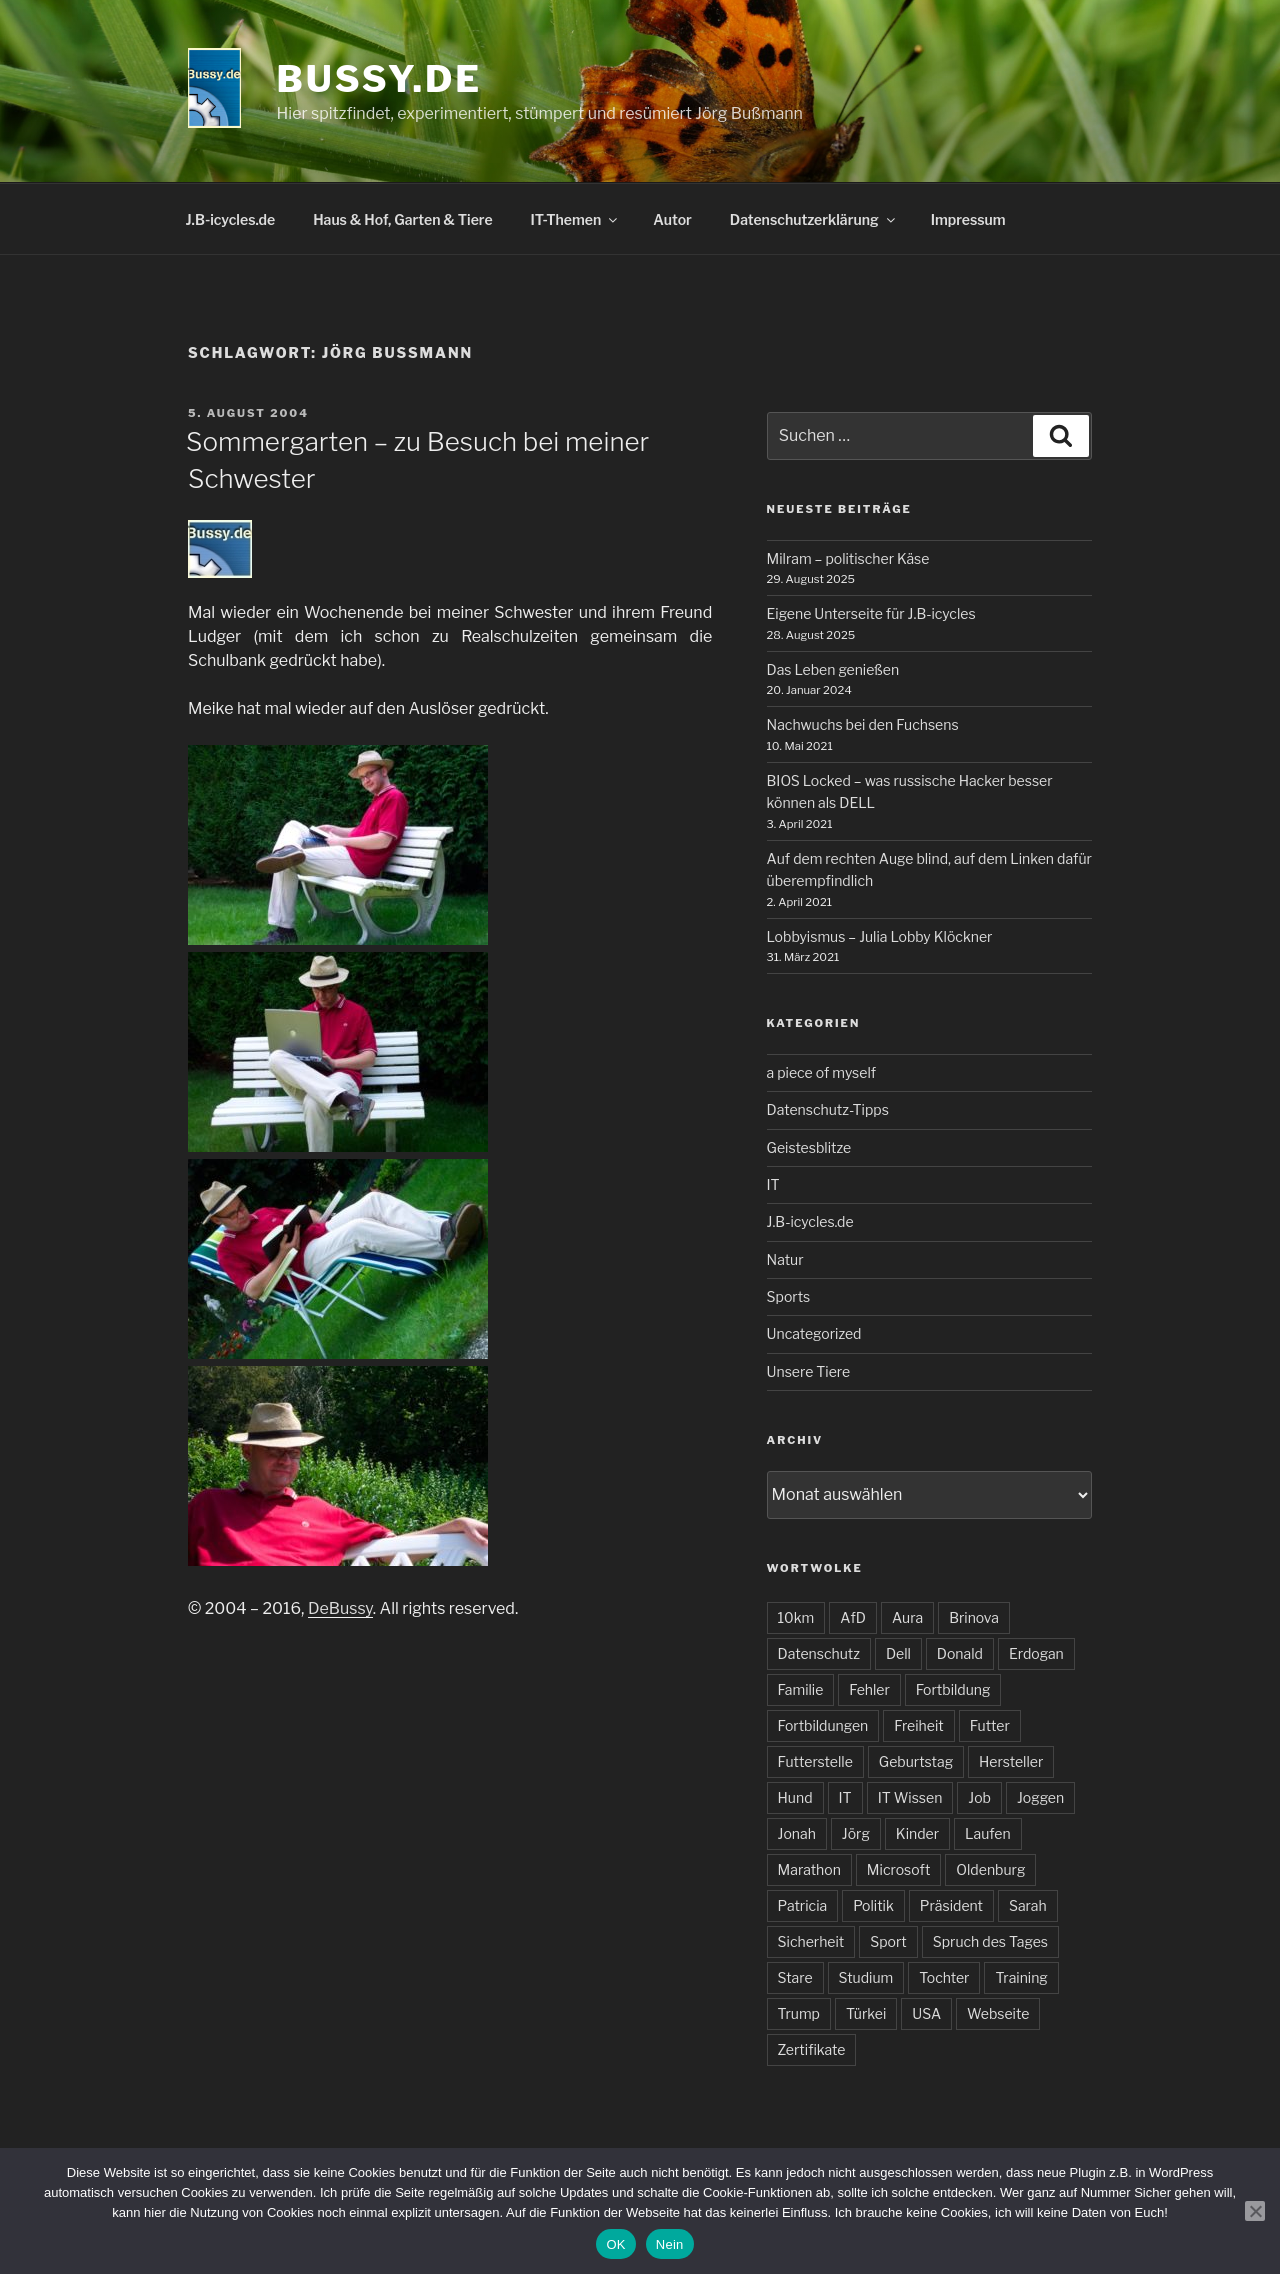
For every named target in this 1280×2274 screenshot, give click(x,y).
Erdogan (1036, 1653)
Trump (799, 2013)
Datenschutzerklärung (814, 219)
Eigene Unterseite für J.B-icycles (871, 613)
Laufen (988, 1833)
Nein (670, 2244)
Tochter (944, 1977)
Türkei (866, 2013)
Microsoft (898, 1869)
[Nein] (1255, 2211)
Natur (785, 1259)
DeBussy (340, 1608)
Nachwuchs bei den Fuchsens (863, 724)
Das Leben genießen (833, 669)
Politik (873, 1905)
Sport (888, 1941)
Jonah (797, 1833)
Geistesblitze (809, 1147)
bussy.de (379, 79)
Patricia (803, 1905)
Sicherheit (811, 1941)
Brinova (974, 1617)
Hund (795, 1797)
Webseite (998, 2013)
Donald (960, 1653)
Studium (866, 1977)
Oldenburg (990, 1869)
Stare (795, 1977)
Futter (990, 1725)
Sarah (1028, 1905)
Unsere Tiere (809, 1371)
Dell (898, 1653)
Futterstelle (815, 1761)
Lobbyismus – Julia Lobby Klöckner (880, 936)
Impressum (968, 219)
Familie (801, 1689)
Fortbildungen (823, 1725)
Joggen (1040, 1797)
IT (773, 1184)
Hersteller (1011, 1761)
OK (615, 2244)
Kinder (917, 1833)
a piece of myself (821, 1072)
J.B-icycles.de (231, 219)
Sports (789, 1296)
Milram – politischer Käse (848, 558)
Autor (672, 219)
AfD (853, 1617)
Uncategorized (814, 1333)
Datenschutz (819, 1653)
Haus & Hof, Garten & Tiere (402, 219)
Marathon (809, 1869)
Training (1021, 1977)
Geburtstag (916, 1761)
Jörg (856, 1833)
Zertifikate (812, 2049)
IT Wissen (910, 1797)
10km (796, 1617)
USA (926, 2013)
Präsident (951, 1905)
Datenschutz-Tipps (828, 1109)
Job (979, 1797)
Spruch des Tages (990, 1941)
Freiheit (918, 1725)
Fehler (869, 1689)
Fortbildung (953, 1689)
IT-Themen (576, 219)
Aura (907, 1617)
